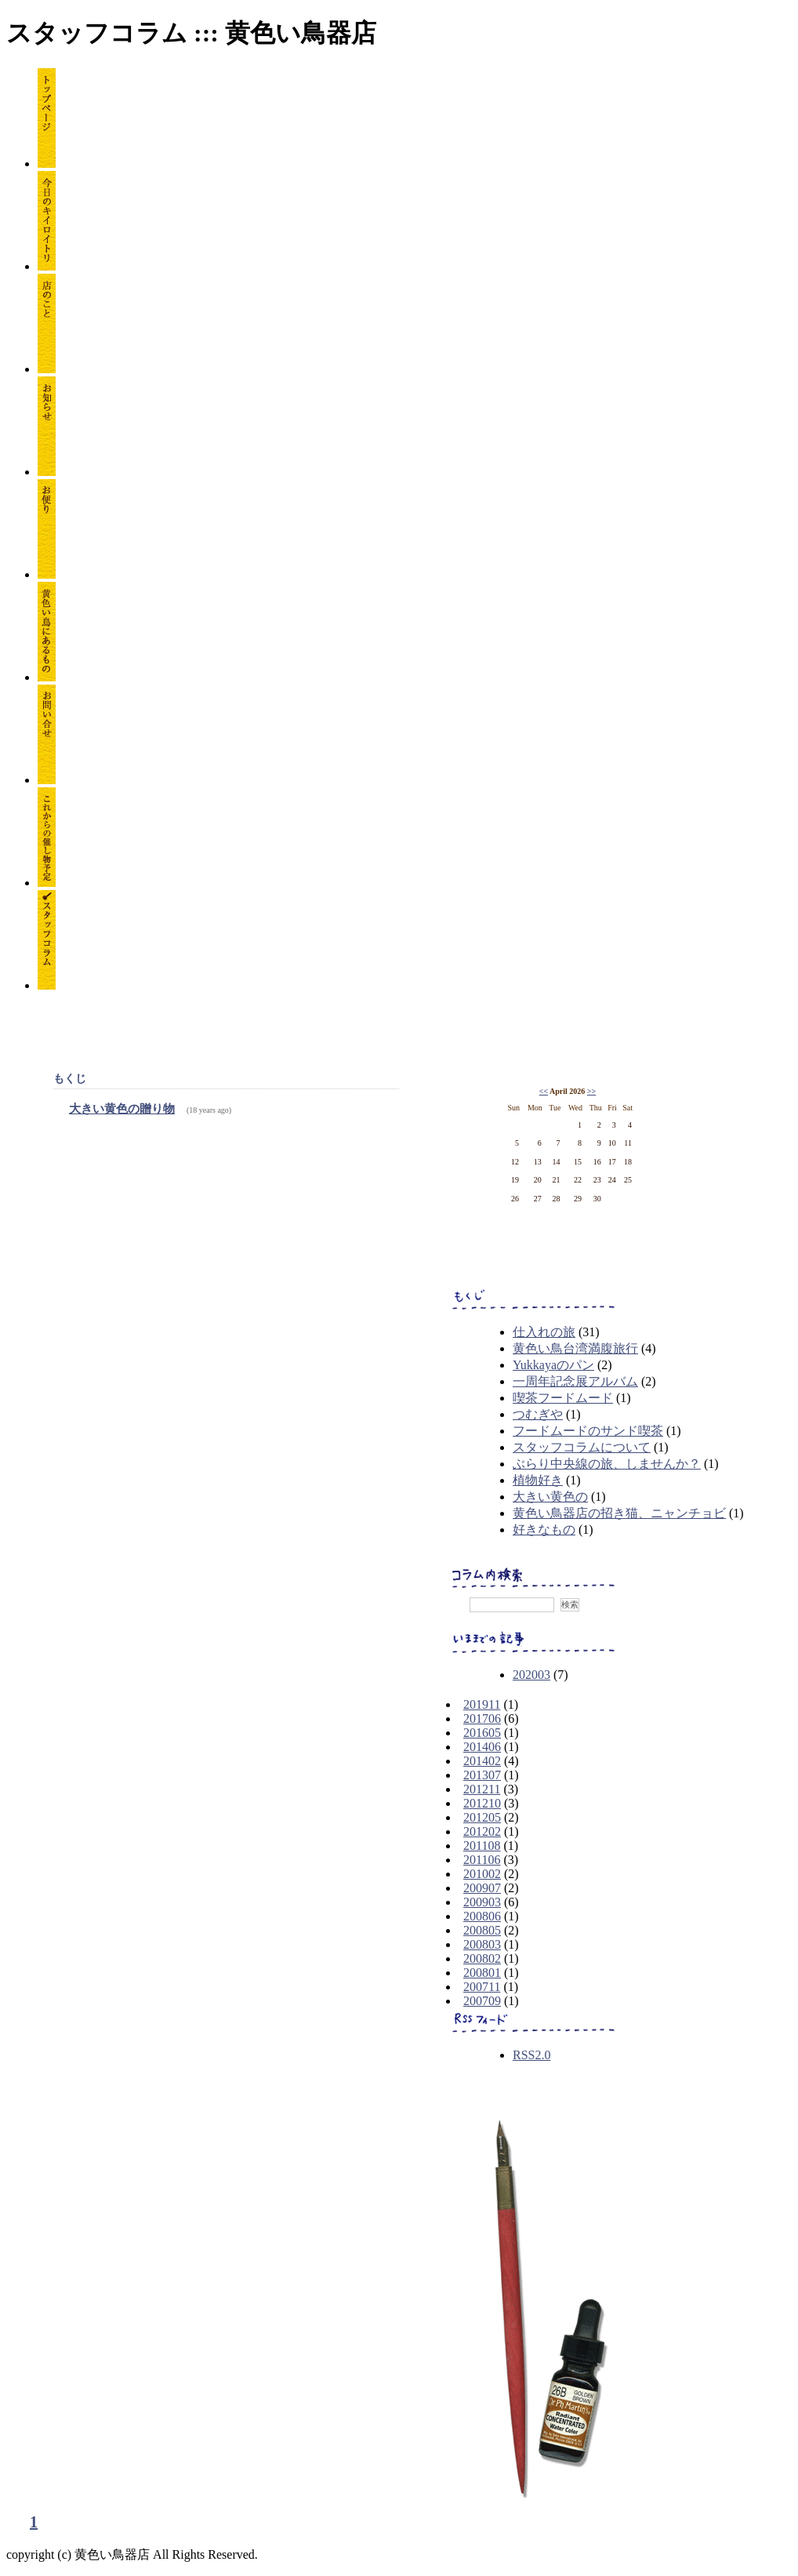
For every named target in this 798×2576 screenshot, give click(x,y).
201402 (482, 1761)
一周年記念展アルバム (575, 1381)
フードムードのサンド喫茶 (588, 1430)
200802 (482, 1958)
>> (591, 1091)
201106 (481, 1859)
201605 (482, 1732)
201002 (482, 1873)
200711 (481, 1986)
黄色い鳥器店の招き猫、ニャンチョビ (619, 1513)
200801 (482, 1972)
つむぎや (538, 1414)
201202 (482, 1831)
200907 (482, 1888)
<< (543, 1091)
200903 (482, 1902)
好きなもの (544, 1529)
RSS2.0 (531, 2055)
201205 (482, 1817)
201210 (482, 1803)
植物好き (538, 1480)
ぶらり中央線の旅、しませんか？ (607, 1463)
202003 (531, 1674)
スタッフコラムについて (582, 1447)
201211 (481, 1789)
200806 (482, 1916)
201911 (481, 1704)
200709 (482, 2000)
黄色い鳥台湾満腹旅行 (575, 1348)
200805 (482, 1930)
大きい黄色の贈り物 (122, 1109)
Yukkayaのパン (553, 1365)
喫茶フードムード (563, 1397)
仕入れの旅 (544, 1332)
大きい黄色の (550, 1496)
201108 (481, 1845)
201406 (482, 1746)
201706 (482, 1718)
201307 (482, 1775)
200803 (482, 1944)
